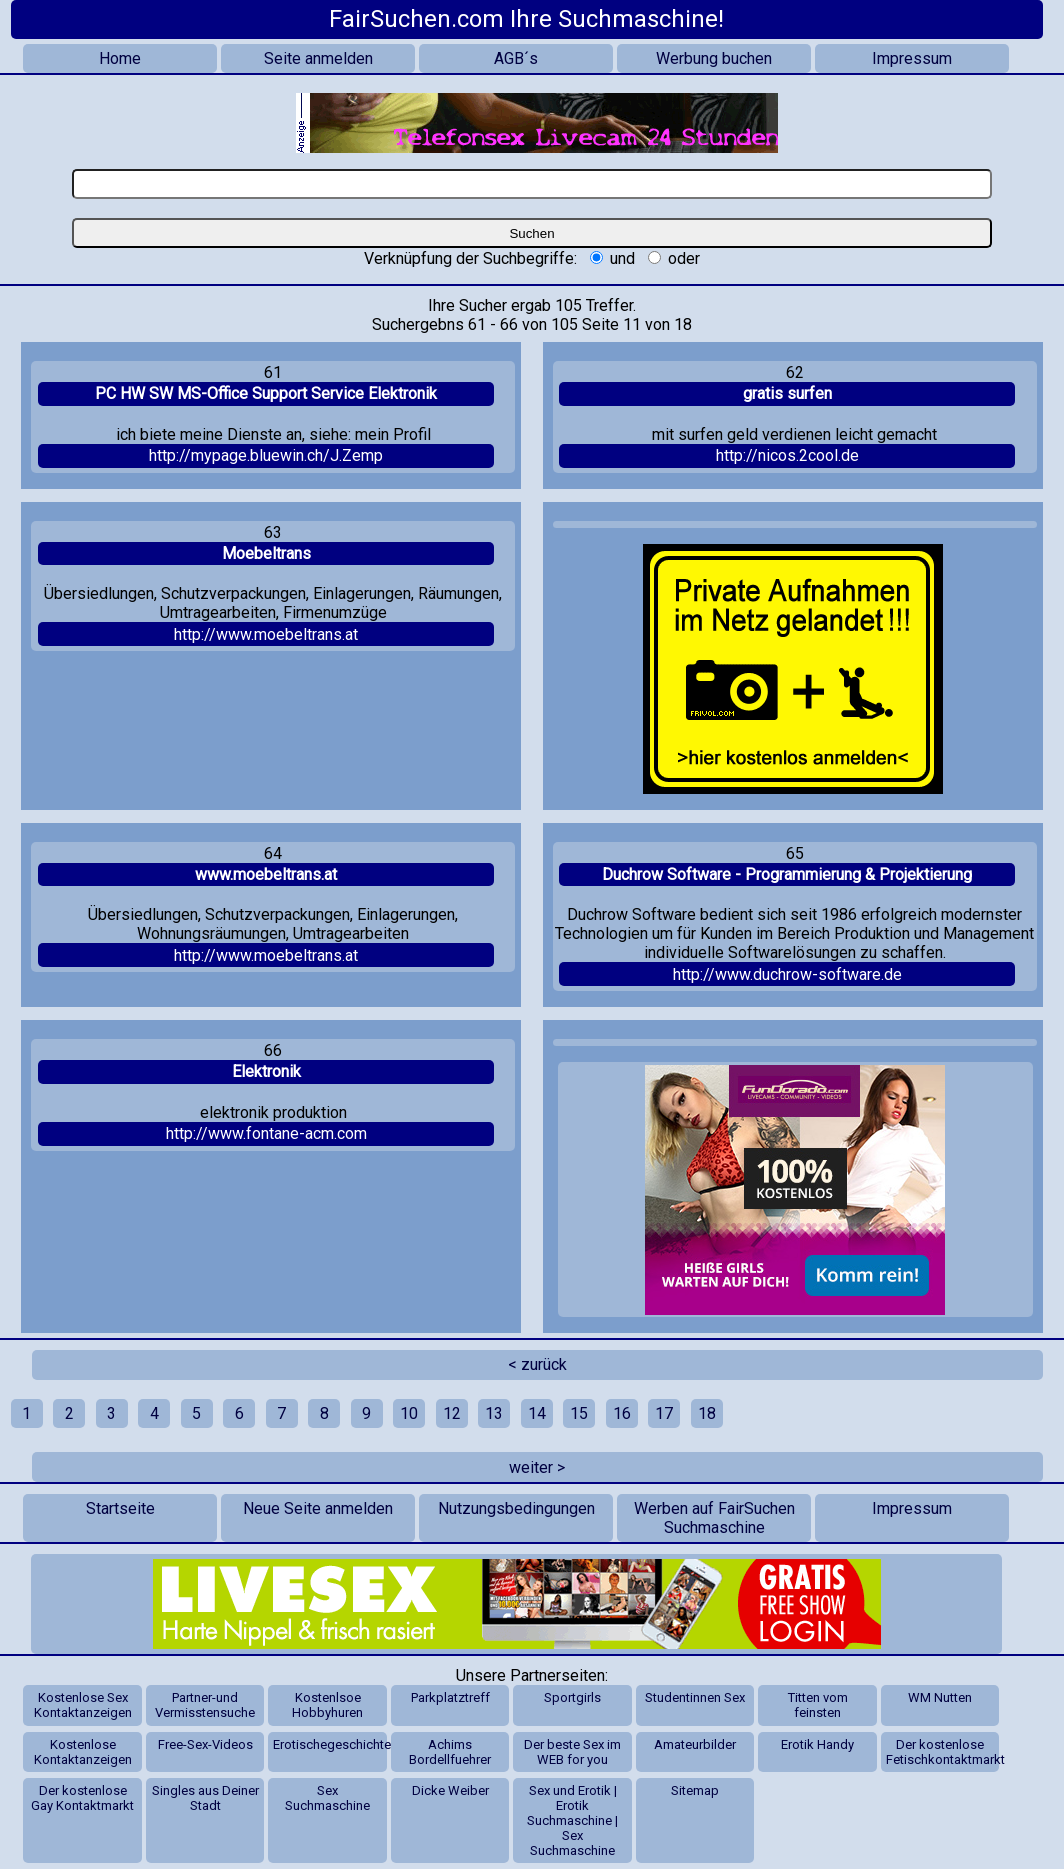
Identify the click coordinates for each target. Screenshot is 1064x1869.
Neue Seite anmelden (318, 1508)
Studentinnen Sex (695, 1697)
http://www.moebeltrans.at (266, 634)
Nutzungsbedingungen (516, 1508)
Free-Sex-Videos (205, 1744)
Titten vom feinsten (818, 1705)
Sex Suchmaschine (327, 1798)
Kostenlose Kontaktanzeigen (83, 1752)
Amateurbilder (695, 1744)
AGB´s (516, 58)
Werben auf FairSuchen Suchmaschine (714, 1518)
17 (664, 1413)
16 (622, 1413)
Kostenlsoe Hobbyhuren (327, 1705)
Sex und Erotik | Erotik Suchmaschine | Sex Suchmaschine (572, 1820)
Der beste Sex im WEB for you (572, 1752)
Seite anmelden (318, 58)
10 (409, 1413)
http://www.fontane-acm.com (266, 1133)
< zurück (537, 1364)
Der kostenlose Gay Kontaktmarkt (82, 1798)
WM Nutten (940, 1697)
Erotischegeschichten (329, 1744)
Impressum (912, 58)
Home (120, 58)
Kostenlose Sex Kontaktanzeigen (83, 1705)
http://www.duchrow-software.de (787, 974)
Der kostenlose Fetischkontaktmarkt (942, 1752)
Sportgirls (572, 1697)
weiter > (537, 1467)
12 (452, 1413)
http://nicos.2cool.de (787, 455)
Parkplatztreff (450, 1697)
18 (707, 1413)
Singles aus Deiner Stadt (205, 1798)
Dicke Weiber (450, 1790)
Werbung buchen (714, 58)
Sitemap (695, 1790)
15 (579, 1413)
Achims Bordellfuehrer (450, 1752)
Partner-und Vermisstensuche (205, 1705)
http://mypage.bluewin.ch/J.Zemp (266, 455)
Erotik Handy (817, 1744)
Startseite (120, 1508)
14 (537, 1413)
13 (494, 1413)
